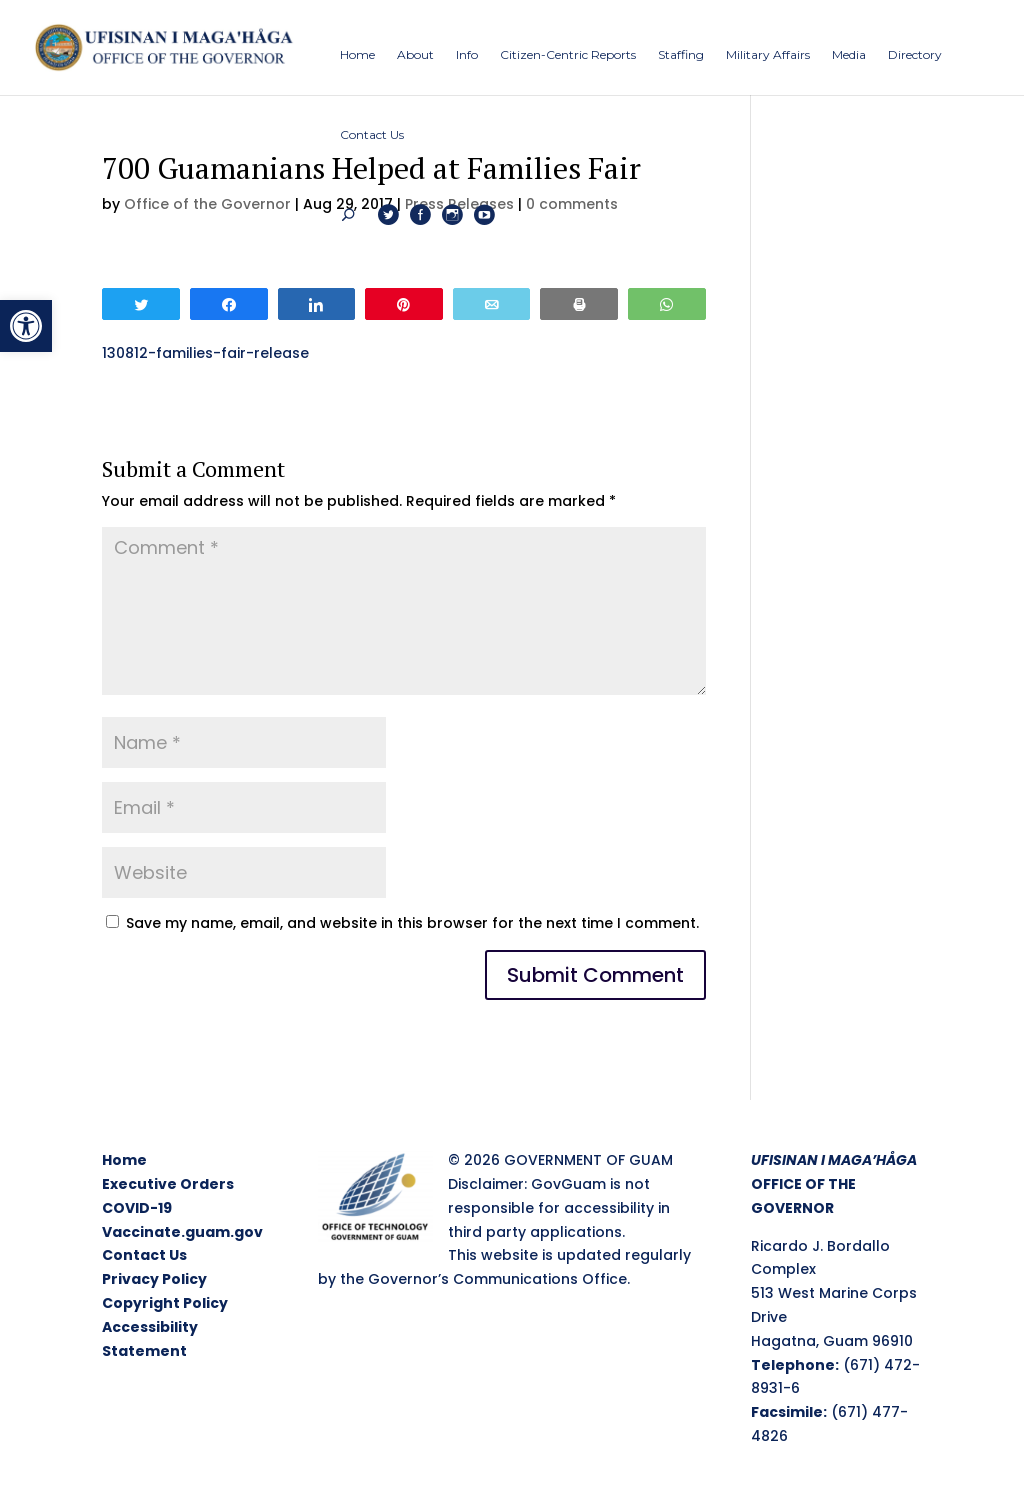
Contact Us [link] (144, 1255)
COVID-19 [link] (137, 1208)
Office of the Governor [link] (207, 204)
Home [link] (124, 1160)
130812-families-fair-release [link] (205, 353)
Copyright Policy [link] (165, 1303)
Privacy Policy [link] (154, 1279)
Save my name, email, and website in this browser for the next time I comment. (412, 923)
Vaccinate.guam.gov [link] (182, 1232)
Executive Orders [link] (168, 1184)
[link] (26, 326)
